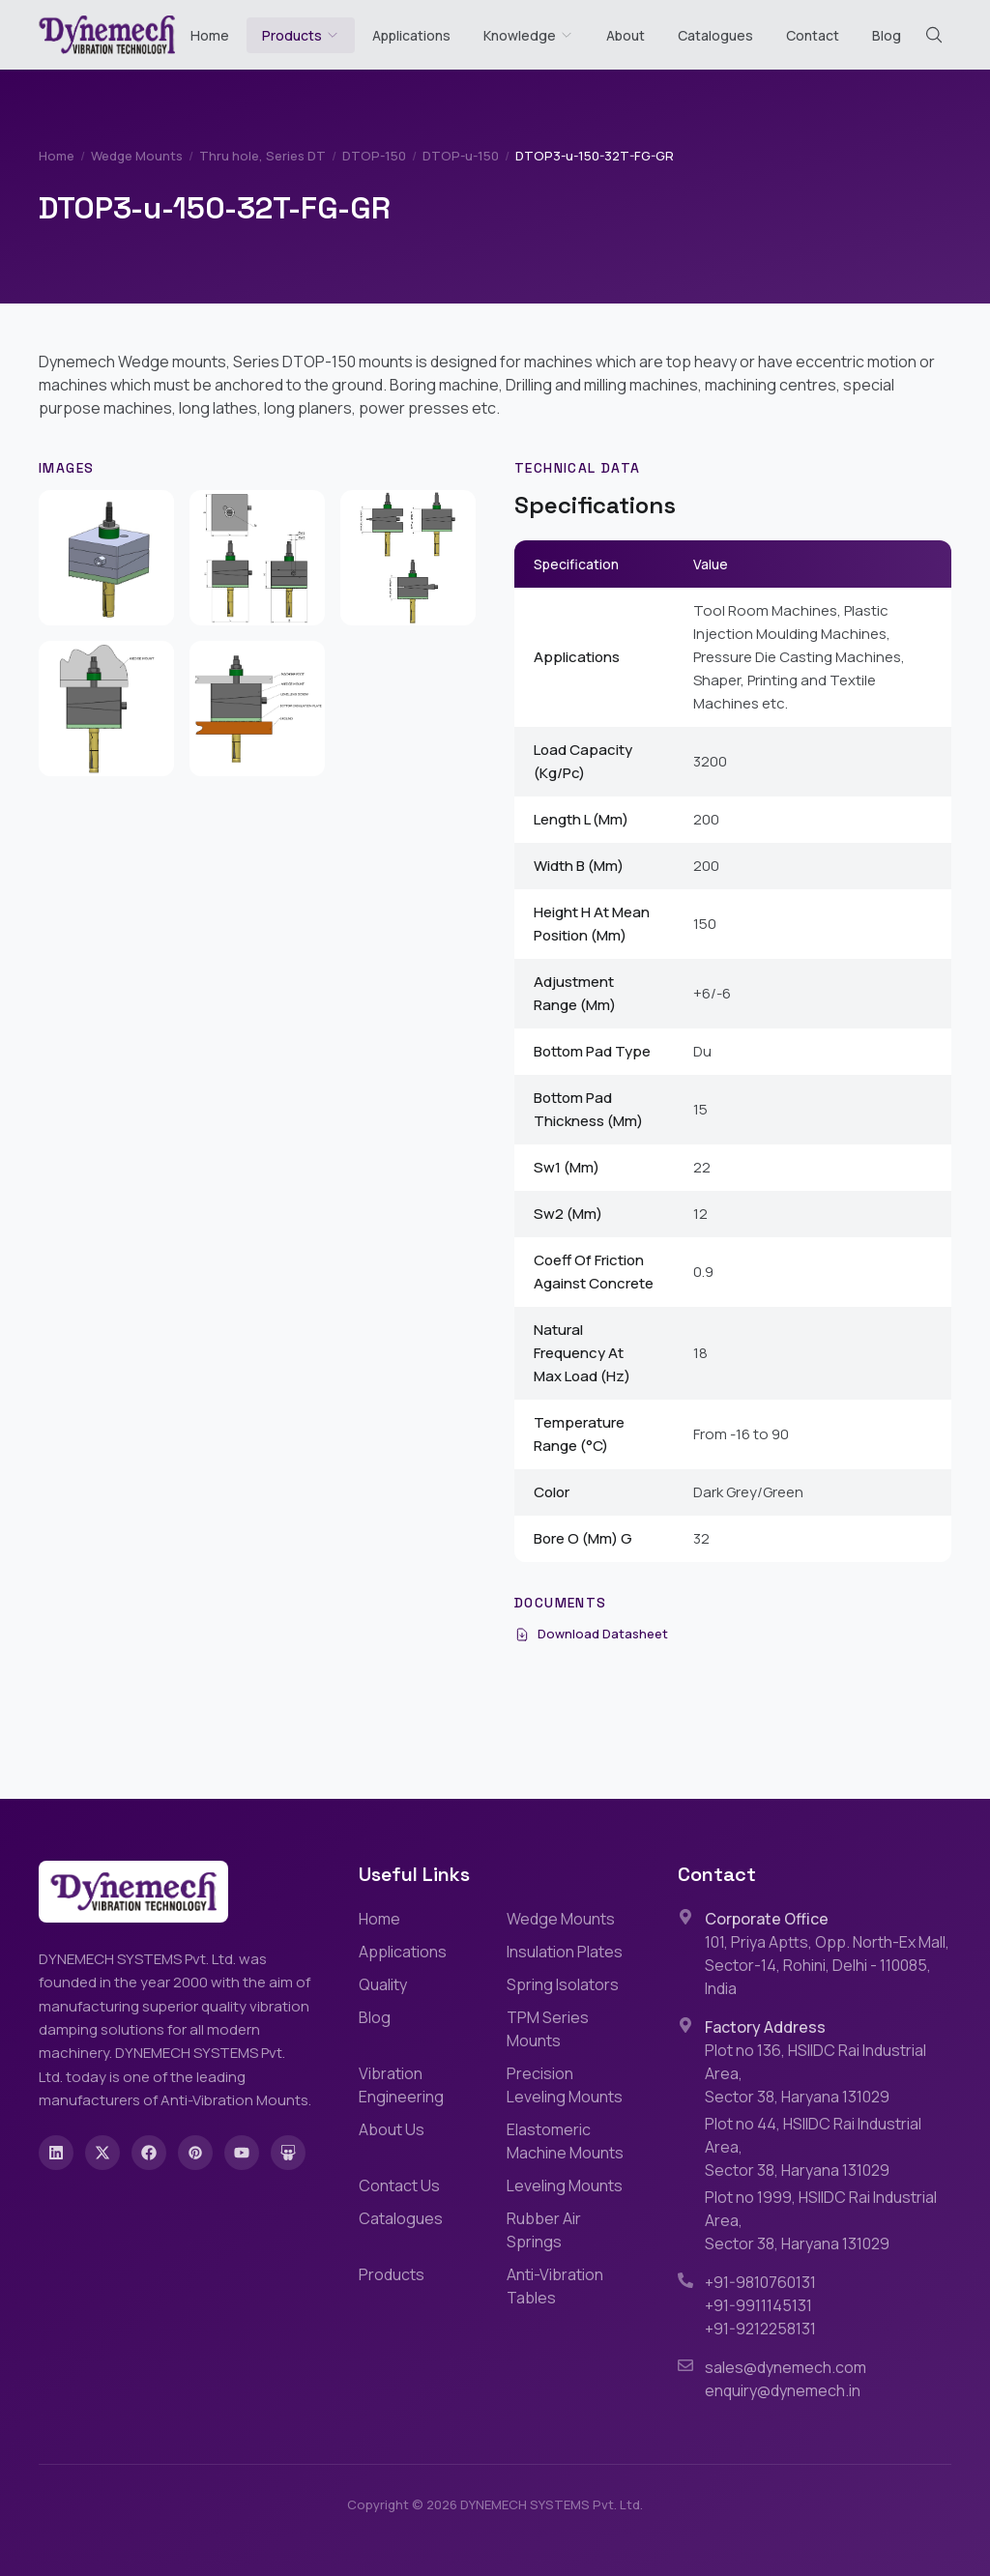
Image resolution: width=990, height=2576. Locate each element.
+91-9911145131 (758, 2305)
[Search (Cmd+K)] (934, 34)
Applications (411, 35)
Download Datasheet (591, 1633)
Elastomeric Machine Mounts (565, 2141)
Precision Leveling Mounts (565, 2085)
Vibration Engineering (401, 2085)
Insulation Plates (565, 1951)
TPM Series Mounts (548, 2029)
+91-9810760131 (760, 2282)
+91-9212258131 (760, 2328)
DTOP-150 (374, 155)
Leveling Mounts (565, 2185)
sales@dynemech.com (785, 2367)
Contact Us (399, 2185)
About (625, 35)
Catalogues (715, 35)
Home (209, 35)
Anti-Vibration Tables (555, 2286)
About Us (391, 2129)
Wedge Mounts (137, 155)
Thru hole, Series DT (262, 155)
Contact (812, 35)
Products (292, 35)
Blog (886, 35)
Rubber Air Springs (544, 2230)
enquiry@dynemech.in (782, 2390)
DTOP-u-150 (460, 155)
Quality (383, 1984)
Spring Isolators (563, 1984)
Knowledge (528, 35)
